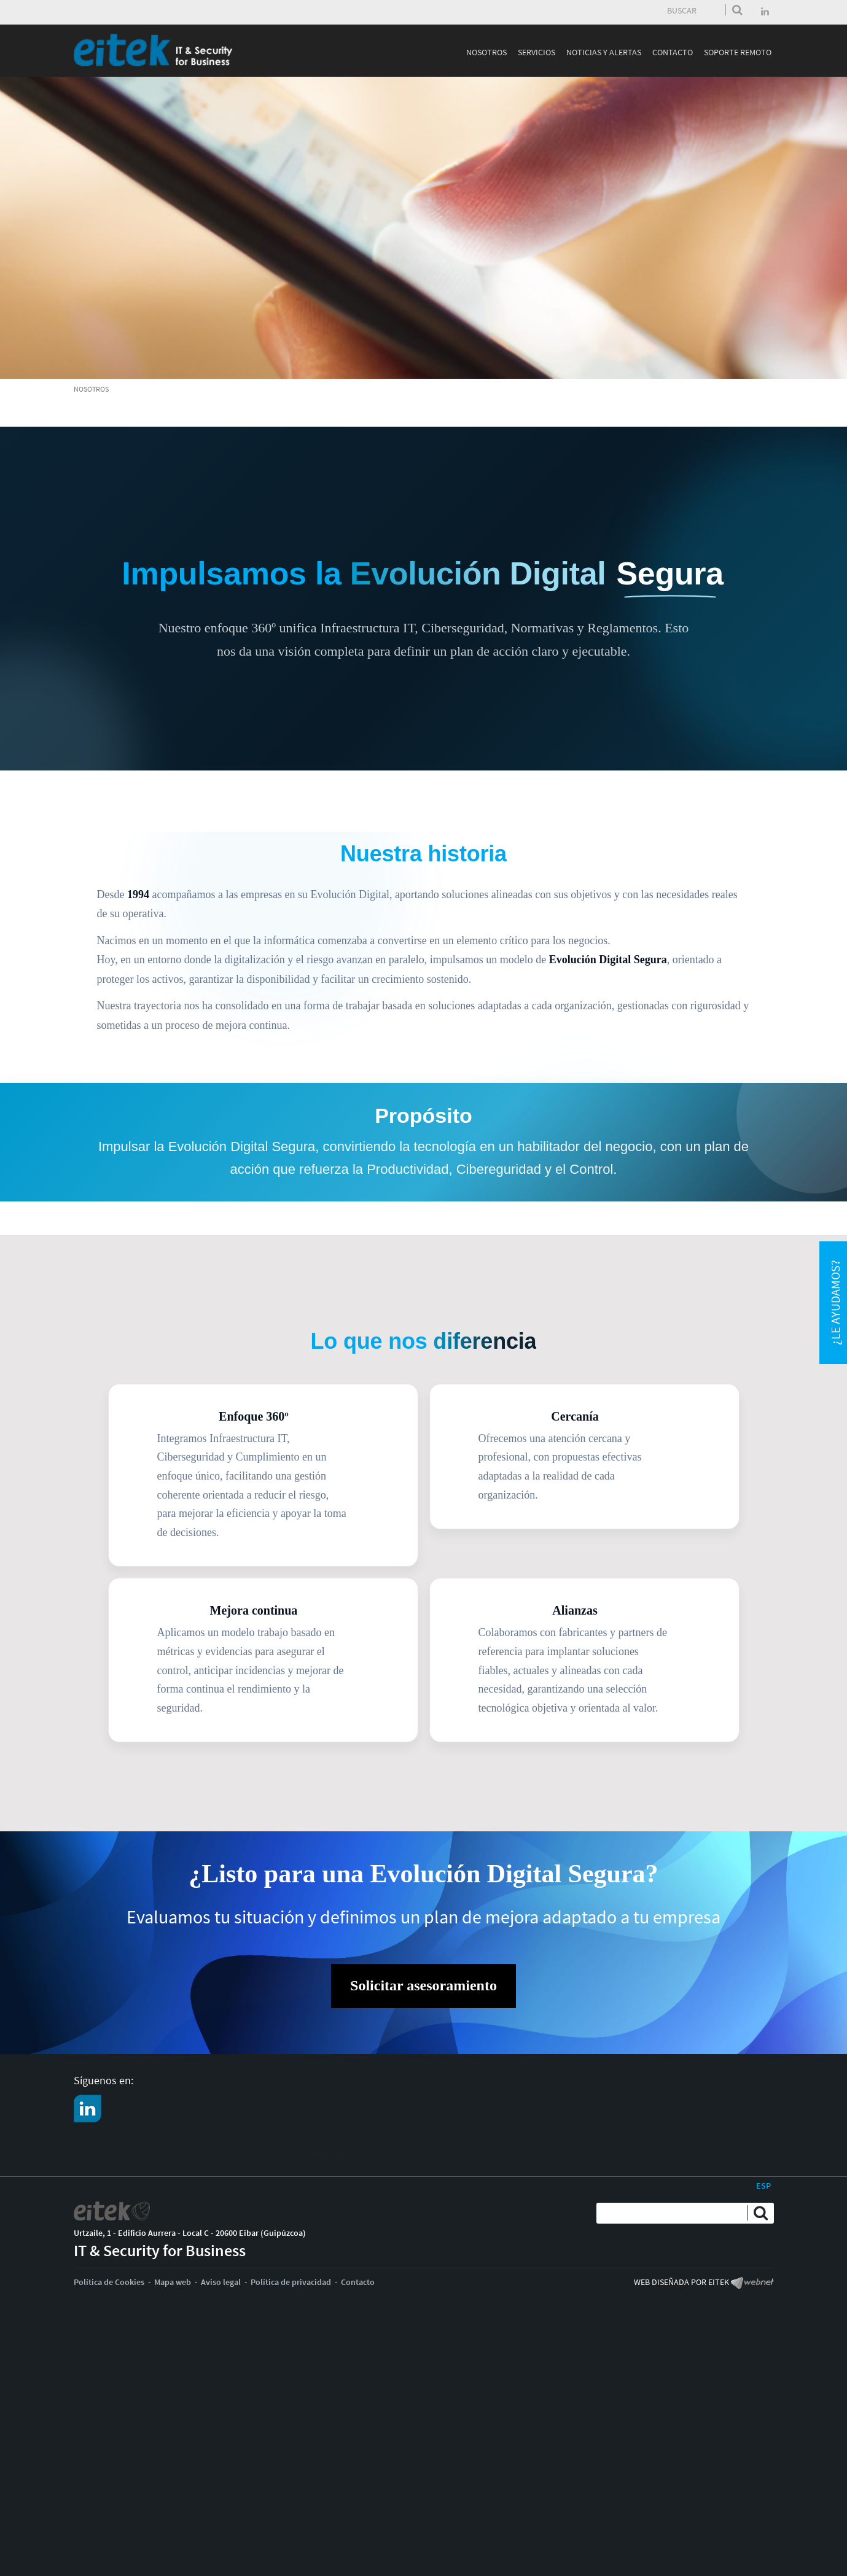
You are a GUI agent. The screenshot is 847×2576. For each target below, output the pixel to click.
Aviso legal (221, 2281)
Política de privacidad (291, 2281)
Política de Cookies (109, 2281)
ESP (763, 2185)
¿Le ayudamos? (835, 1303)
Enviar (737, 9)
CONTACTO (114, 2141)
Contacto (358, 2281)
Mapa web (172, 2281)
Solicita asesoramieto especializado (161, 2154)
